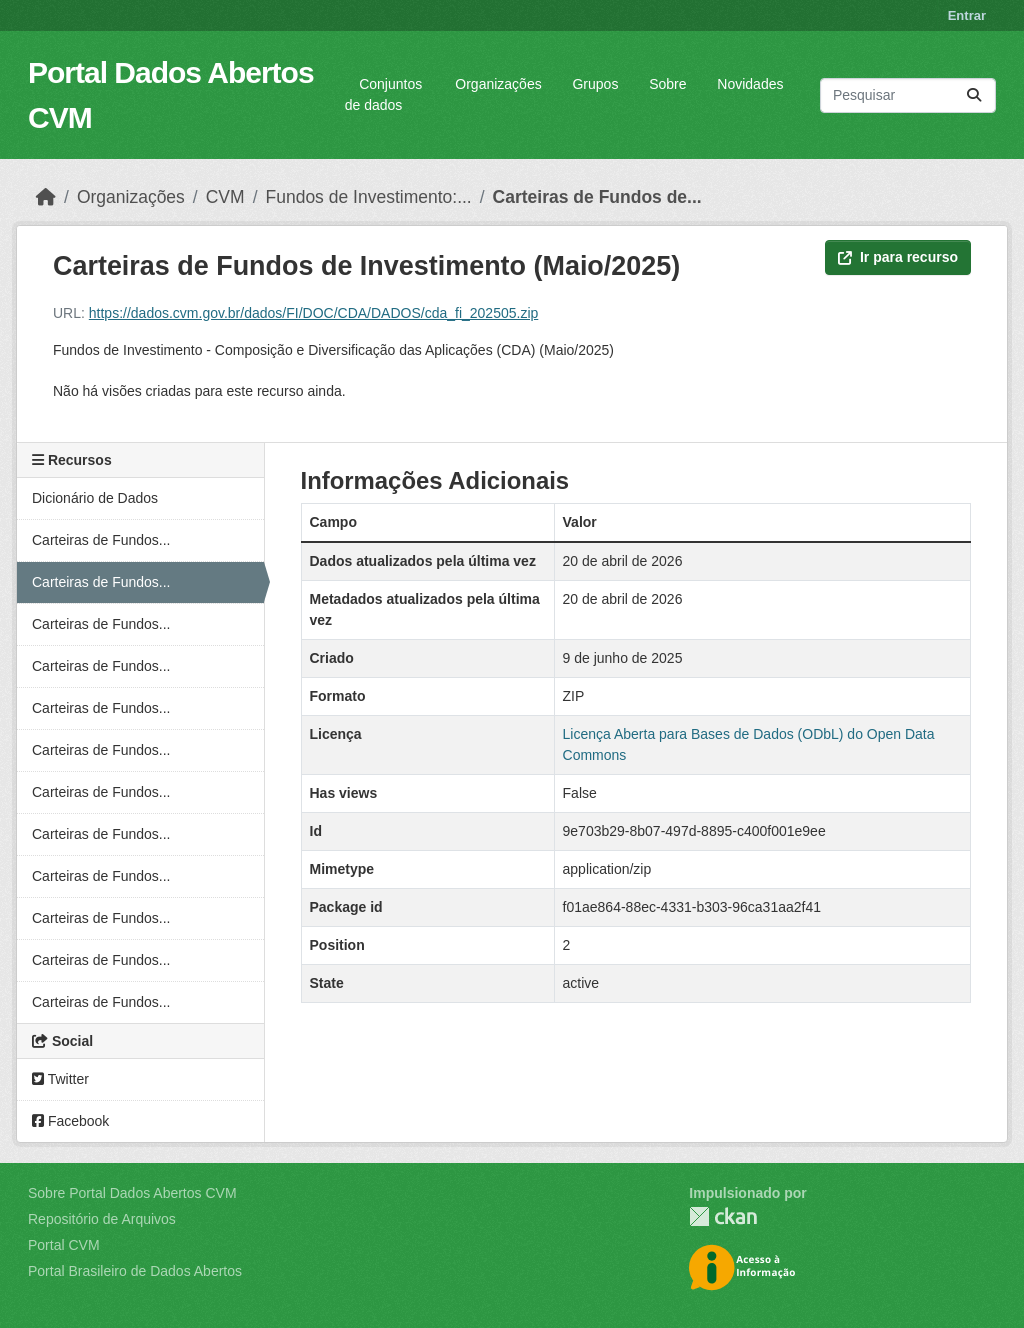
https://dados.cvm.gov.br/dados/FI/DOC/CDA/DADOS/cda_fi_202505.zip (314, 313)
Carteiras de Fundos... (101, 540)
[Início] (46, 197)
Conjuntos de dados (383, 94)
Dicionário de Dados (95, 498)
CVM (225, 197)
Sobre (667, 84)
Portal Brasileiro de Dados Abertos (135, 1271)
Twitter (60, 1079)
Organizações (498, 84)
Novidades (750, 84)
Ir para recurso (898, 257)
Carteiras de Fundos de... (597, 197)
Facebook (70, 1121)
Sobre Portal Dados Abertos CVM (132, 1193)
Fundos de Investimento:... (369, 197)
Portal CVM (64, 1245)
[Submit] (974, 95)
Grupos (595, 84)
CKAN (723, 1216)
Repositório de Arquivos (102, 1219)
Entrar (967, 15)
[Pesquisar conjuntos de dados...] (908, 95)
